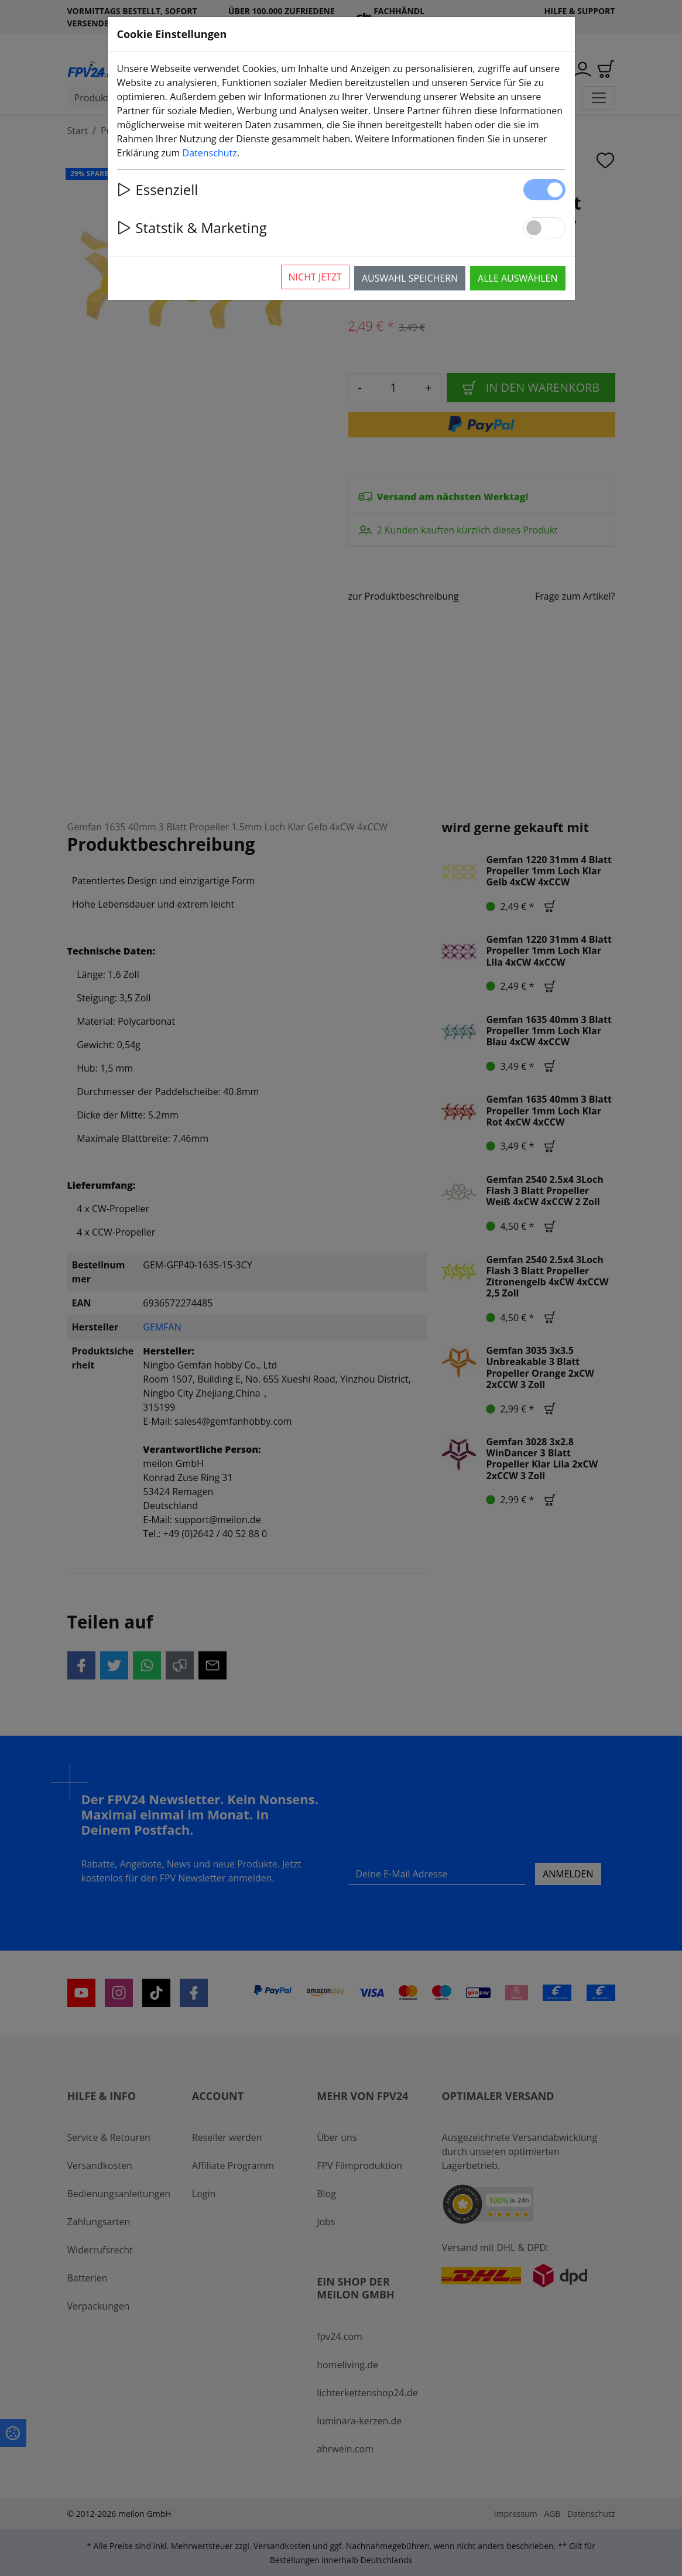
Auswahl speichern (410, 278)
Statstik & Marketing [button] (192, 227)
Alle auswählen (517, 278)
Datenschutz (210, 152)
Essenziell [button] (157, 189)
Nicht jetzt (315, 277)
